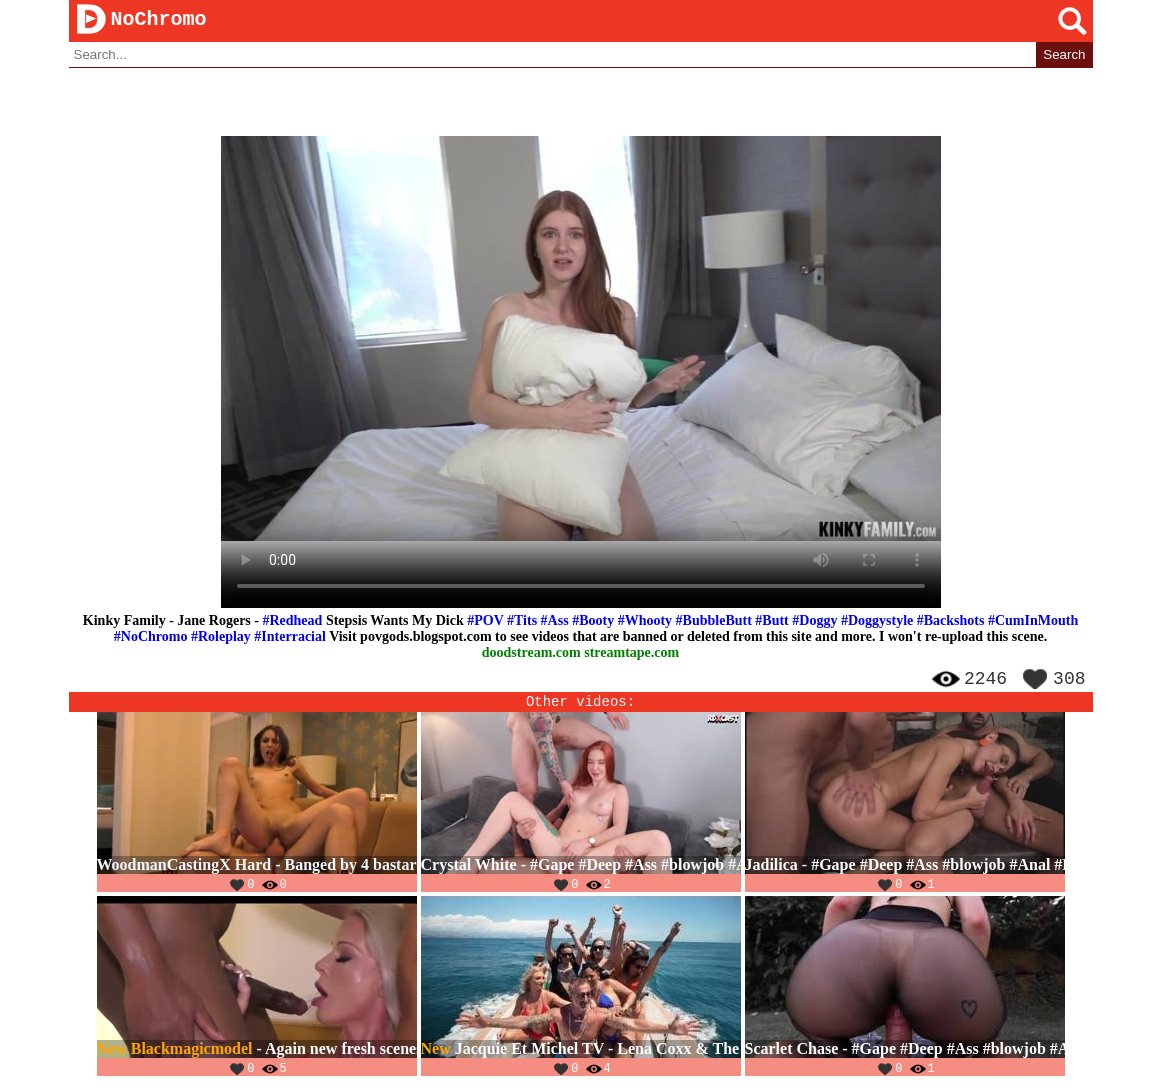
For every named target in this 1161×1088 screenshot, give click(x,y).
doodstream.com (531, 653)
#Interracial (290, 637)
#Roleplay (221, 637)
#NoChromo (151, 637)
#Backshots (951, 621)
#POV (485, 621)
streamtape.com (631, 653)
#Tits (522, 621)
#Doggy (814, 621)
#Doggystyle (877, 621)
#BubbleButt (714, 621)
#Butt (771, 621)
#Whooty (645, 621)
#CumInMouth (1033, 621)
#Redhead (292, 621)
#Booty (593, 621)
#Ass (555, 621)
